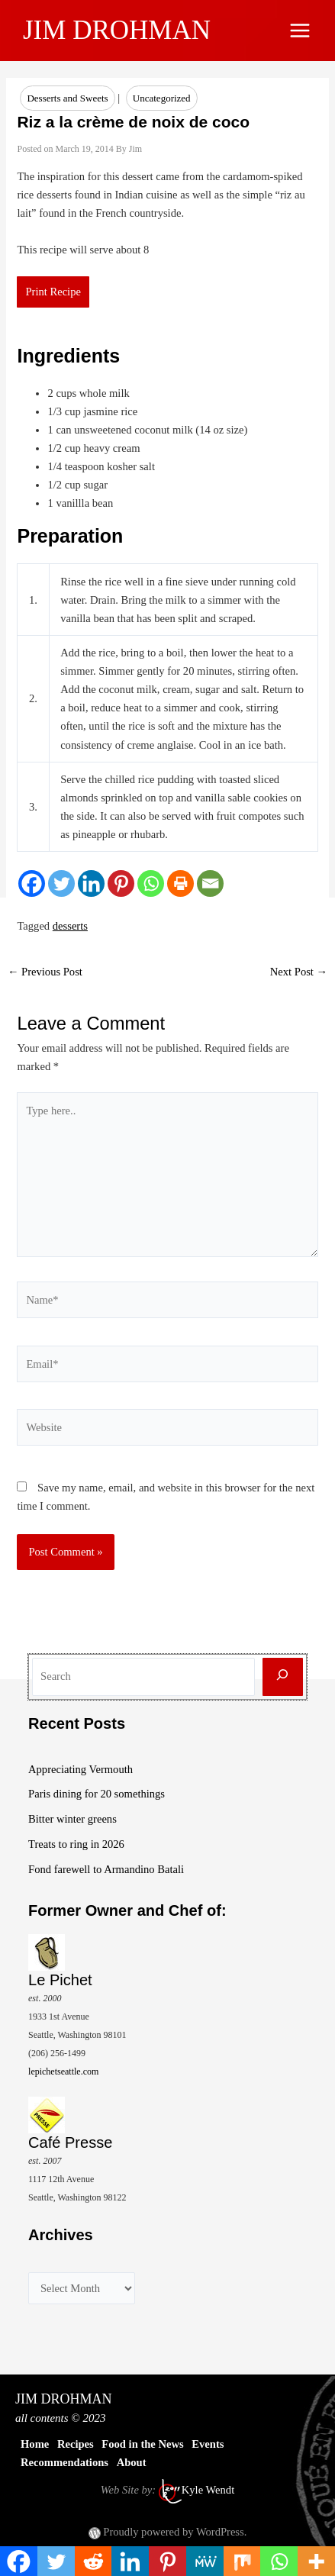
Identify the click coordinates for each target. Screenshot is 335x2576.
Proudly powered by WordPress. (174, 2532)
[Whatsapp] (150, 883)
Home (35, 2444)
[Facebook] (31, 883)
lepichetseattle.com (63, 2071)
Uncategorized (162, 98)
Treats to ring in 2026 (76, 1844)
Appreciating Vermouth (80, 1769)
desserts (70, 926)
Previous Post (45, 972)
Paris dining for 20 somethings (96, 1794)
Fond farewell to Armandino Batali (106, 1869)
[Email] (210, 883)
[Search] (283, 1677)
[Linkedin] (91, 883)
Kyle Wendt (208, 2490)
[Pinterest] (121, 883)
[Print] (180, 883)
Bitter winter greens (72, 1819)
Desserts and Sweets (67, 98)
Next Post (298, 972)
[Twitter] (61, 883)
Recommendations (64, 2462)
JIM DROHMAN (117, 30)
